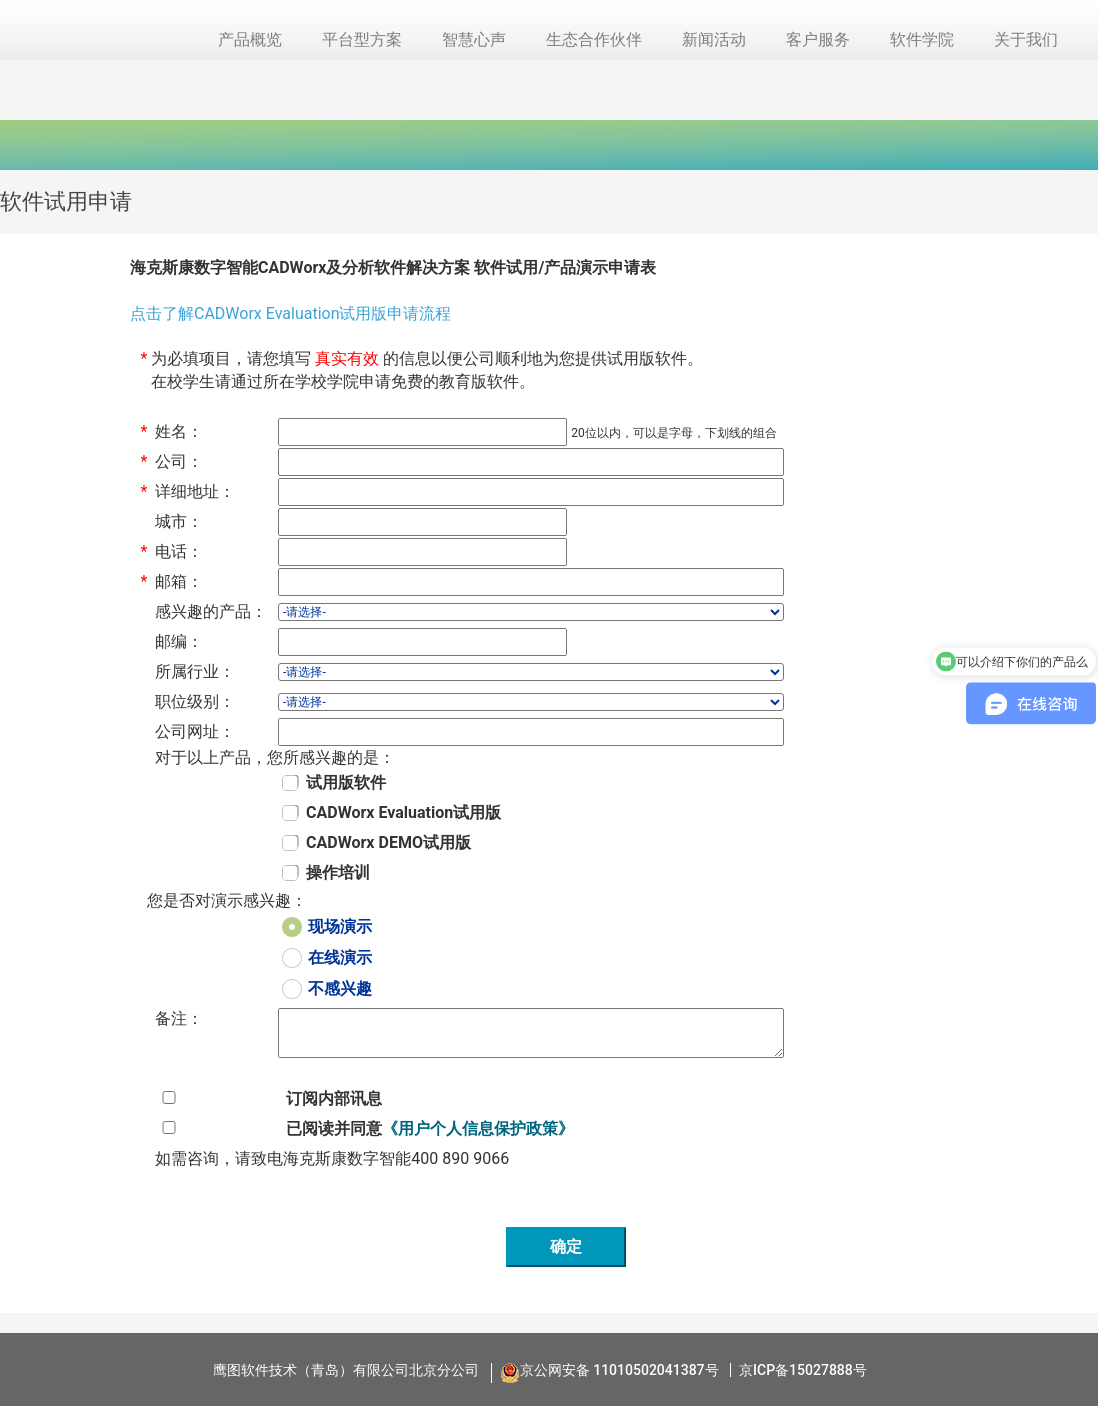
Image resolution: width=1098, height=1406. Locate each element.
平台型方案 (362, 39)
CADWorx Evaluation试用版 (403, 812)
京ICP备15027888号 (803, 1370)
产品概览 (250, 39)
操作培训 (338, 872)
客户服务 (818, 39)
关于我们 (1026, 39)
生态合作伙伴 (594, 39)
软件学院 (922, 39)
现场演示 (340, 926)
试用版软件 (346, 782)
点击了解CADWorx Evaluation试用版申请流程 (290, 313)
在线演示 (340, 957)
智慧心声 (474, 39)
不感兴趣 (340, 988)
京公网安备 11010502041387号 (619, 1370)
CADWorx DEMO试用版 (388, 842)
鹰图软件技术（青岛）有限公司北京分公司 (346, 1370)
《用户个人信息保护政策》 (478, 1128)
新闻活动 (714, 39)
